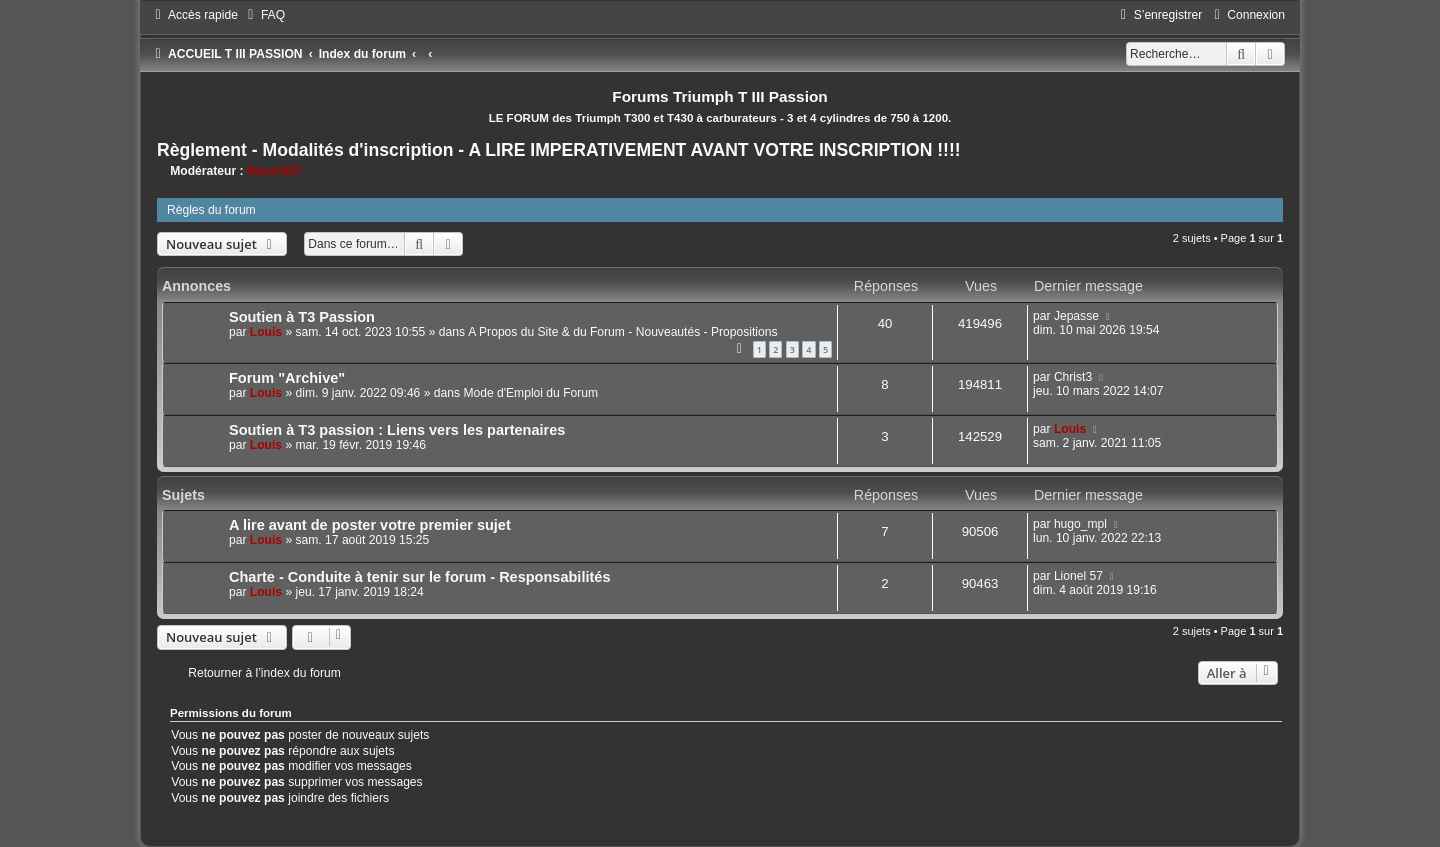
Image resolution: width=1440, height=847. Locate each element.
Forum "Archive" (287, 378)
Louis (266, 332)
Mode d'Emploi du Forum (530, 393)
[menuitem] (264, 15)
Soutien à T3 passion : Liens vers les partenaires (397, 430)
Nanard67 (274, 171)
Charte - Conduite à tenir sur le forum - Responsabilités (420, 577)
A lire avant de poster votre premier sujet (370, 525)
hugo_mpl (1080, 524)
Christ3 (1073, 377)
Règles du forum (211, 210)
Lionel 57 (1078, 576)
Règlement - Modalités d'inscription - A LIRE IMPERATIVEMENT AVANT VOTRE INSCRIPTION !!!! (559, 150)
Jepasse (1076, 316)
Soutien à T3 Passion (302, 317)
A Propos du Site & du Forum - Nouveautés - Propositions (622, 332)
